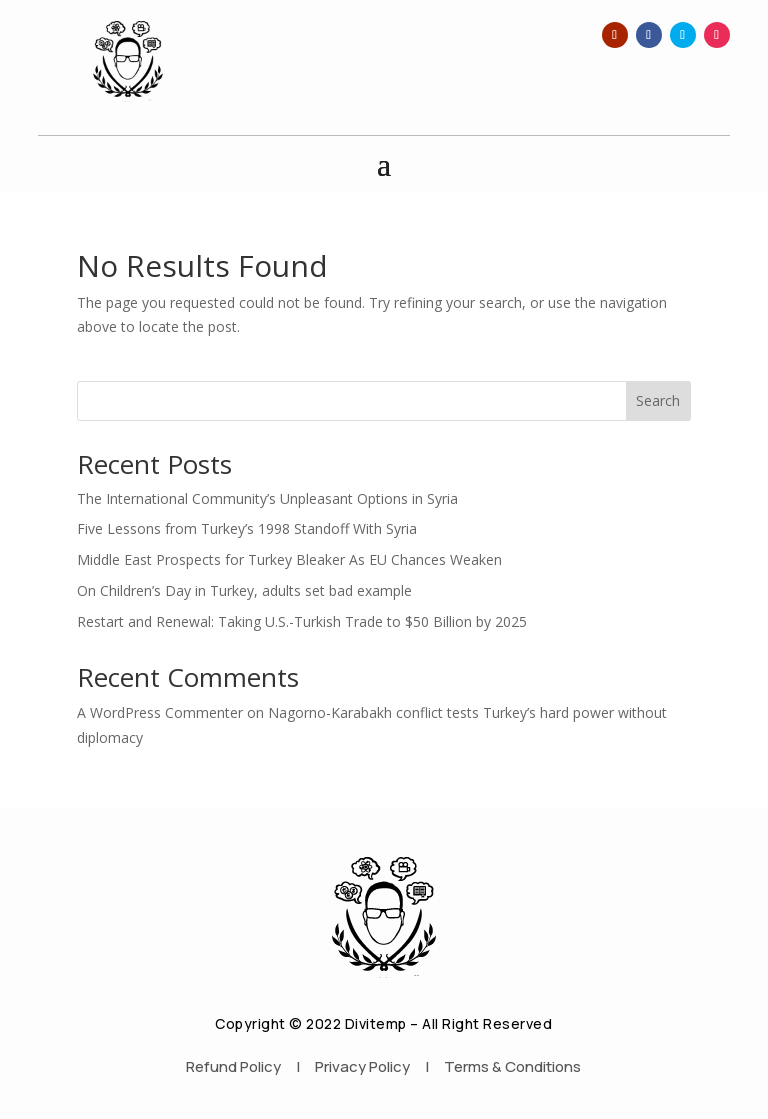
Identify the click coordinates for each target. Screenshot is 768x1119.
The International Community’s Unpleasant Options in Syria (267, 498)
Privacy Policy (362, 1066)
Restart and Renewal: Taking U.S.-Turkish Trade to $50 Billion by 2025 (302, 621)
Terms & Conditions (512, 1066)
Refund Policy (233, 1066)
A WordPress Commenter (160, 712)
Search (658, 400)
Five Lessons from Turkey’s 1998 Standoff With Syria (247, 528)
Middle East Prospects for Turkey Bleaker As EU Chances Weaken (289, 559)
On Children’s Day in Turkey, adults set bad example (244, 590)
